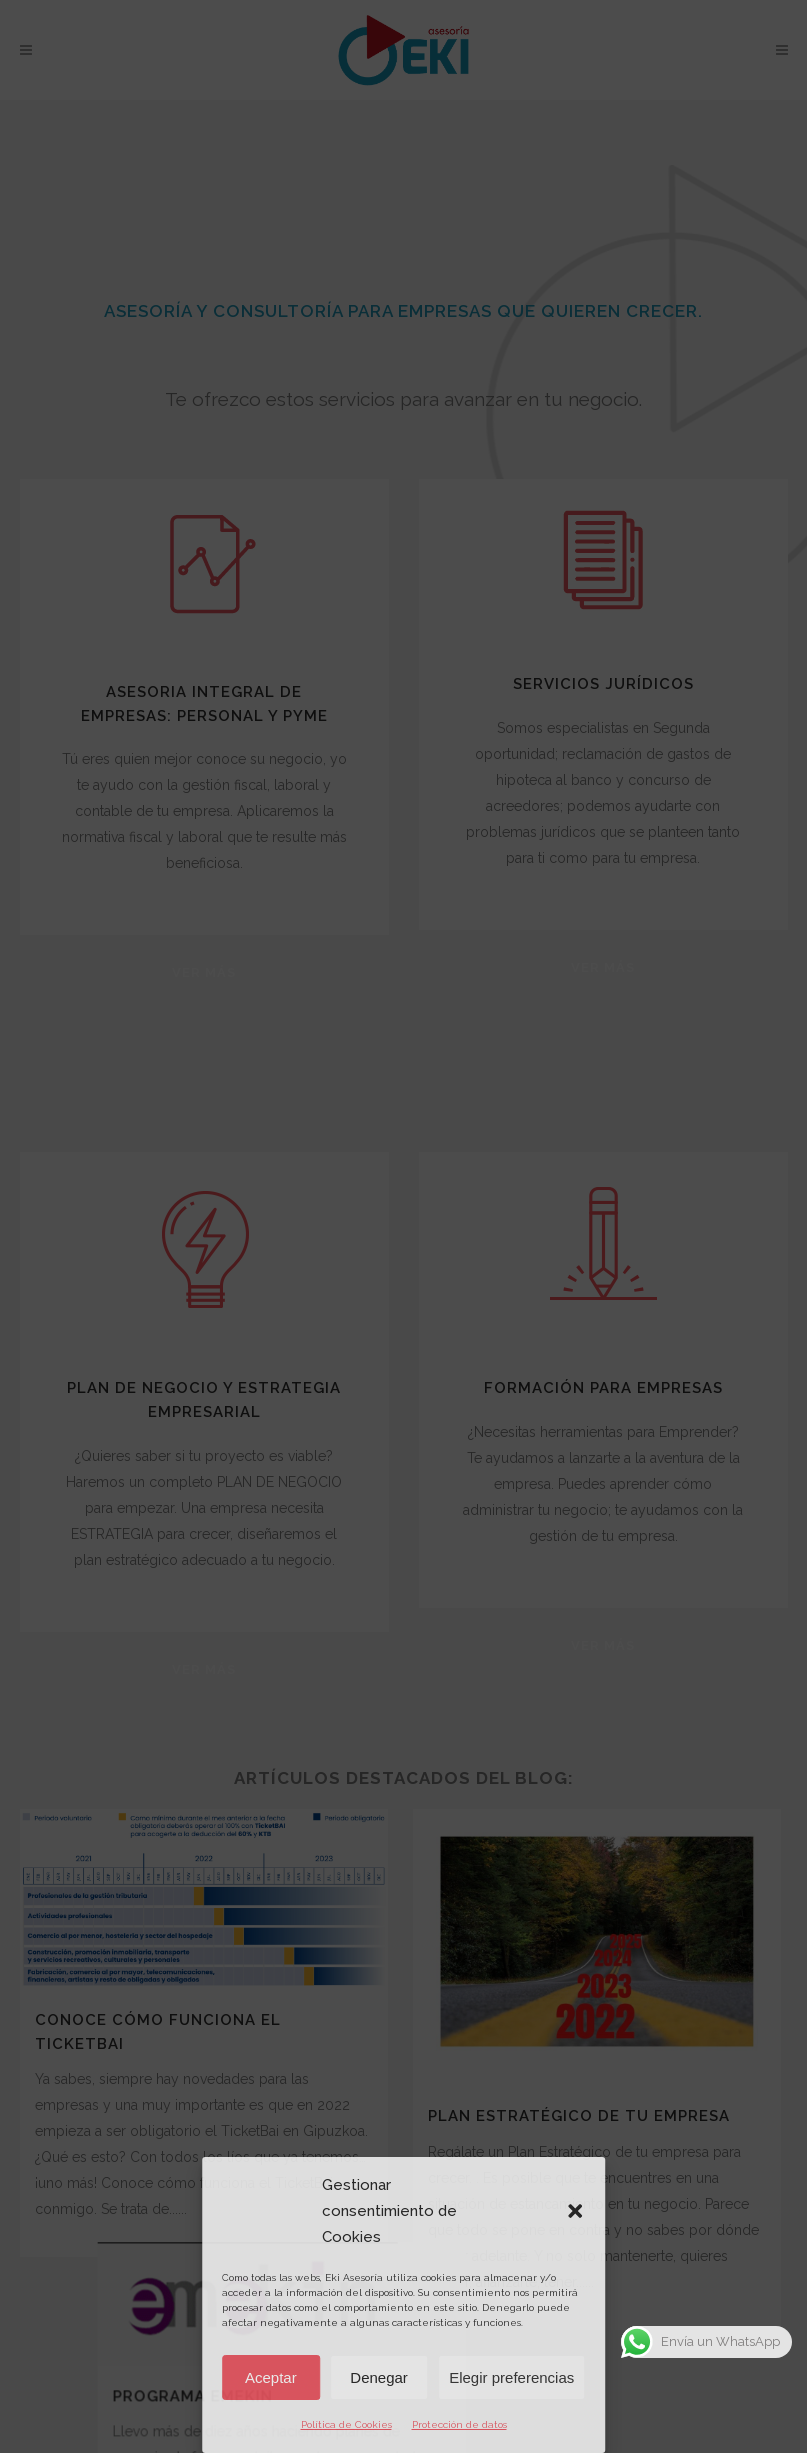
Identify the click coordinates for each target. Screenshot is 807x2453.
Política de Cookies (346, 2424)
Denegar (379, 2377)
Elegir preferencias (511, 2377)
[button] (575, 2211)
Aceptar (271, 2377)
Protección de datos (459, 2424)
